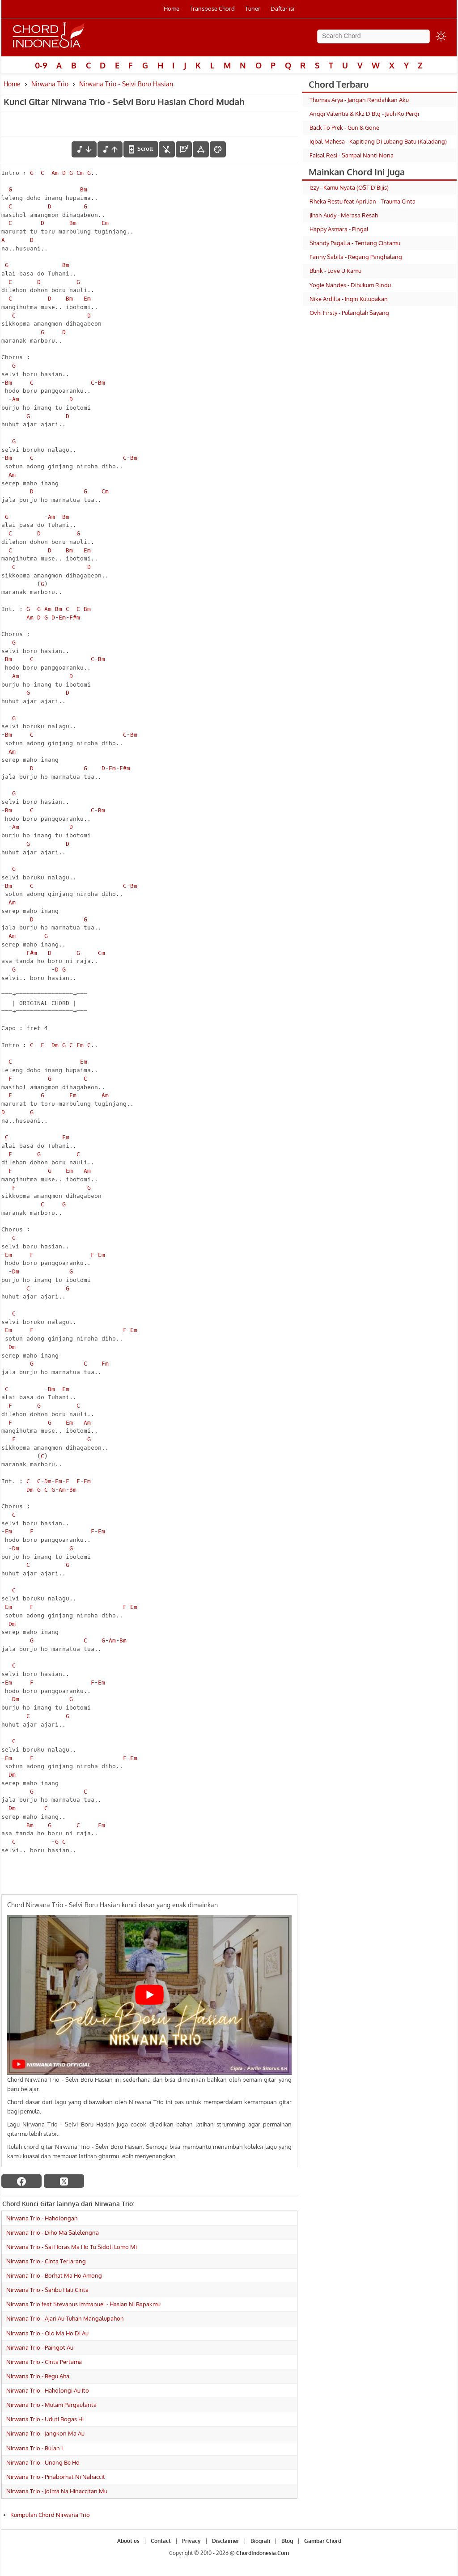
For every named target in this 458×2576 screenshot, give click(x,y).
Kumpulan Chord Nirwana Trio (50, 2514)
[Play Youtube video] (149, 1995)
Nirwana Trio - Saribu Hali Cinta (47, 2289)
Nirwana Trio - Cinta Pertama (44, 2361)
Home (171, 8)
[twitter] (64, 2181)
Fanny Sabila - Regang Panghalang (356, 256)
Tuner (252, 8)
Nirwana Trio (49, 84)
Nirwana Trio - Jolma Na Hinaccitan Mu (56, 2491)
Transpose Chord (212, 8)
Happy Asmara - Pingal (339, 229)
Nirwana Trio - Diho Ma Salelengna (52, 2232)
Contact (161, 2541)
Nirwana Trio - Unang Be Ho (43, 2462)
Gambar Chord (322, 2541)
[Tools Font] (201, 149)
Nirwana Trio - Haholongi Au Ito (47, 2390)
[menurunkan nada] (84, 149)
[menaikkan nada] (110, 149)
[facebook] (21, 2181)
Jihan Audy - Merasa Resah (344, 215)
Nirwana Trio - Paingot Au (39, 2347)
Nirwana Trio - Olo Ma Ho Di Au (47, 2333)
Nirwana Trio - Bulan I (34, 2448)
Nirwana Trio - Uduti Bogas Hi (45, 2419)
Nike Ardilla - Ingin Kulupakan (349, 298)
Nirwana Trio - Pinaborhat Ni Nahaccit (55, 2476)
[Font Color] (218, 149)
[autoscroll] (140, 149)
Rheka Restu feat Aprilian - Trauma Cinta (363, 201)
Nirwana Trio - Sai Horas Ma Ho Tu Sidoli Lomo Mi (71, 2246)
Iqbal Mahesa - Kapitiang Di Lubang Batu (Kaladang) (378, 141)
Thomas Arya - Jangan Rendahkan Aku (359, 99)
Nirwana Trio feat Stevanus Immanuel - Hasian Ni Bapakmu (83, 2304)
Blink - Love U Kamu (335, 270)
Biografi (260, 2541)
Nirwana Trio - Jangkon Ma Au (45, 2433)
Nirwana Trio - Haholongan (42, 2218)
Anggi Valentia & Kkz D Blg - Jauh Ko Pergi (364, 113)
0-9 (41, 65)
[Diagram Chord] (184, 149)
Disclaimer (225, 2541)
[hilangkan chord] (167, 149)
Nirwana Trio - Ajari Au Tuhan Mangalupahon (65, 2318)
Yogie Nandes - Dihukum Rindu (350, 285)
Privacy (191, 2541)
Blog (287, 2541)
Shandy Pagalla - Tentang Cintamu (355, 242)
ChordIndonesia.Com (262, 2553)
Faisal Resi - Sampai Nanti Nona (352, 155)
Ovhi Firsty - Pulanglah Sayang (349, 312)
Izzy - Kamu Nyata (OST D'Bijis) (349, 187)
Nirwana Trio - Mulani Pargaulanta (51, 2404)
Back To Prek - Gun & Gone (344, 127)
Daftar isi (282, 8)
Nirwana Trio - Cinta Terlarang (46, 2261)
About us (128, 2541)
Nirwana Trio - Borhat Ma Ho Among (54, 2275)
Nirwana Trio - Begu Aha (37, 2376)
